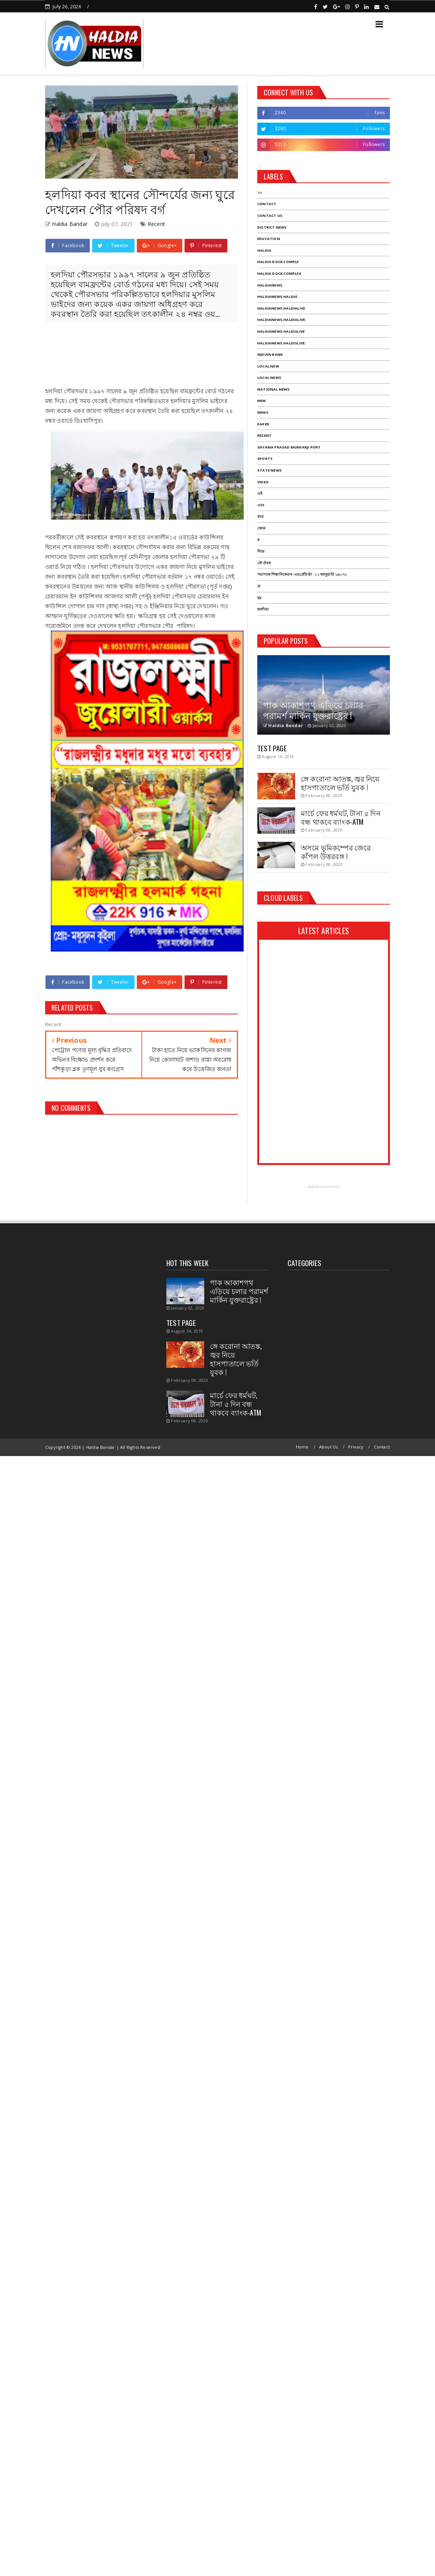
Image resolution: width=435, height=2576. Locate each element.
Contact (382, 1447)
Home (302, 1447)
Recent (156, 223)
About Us (328, 1447)
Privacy (355, 1447)
